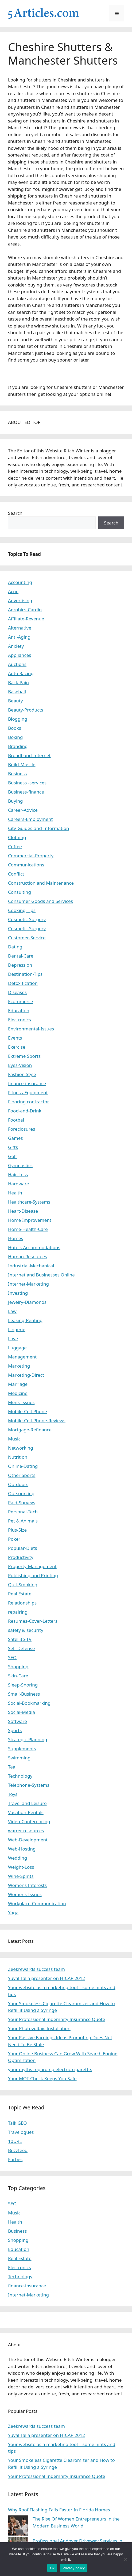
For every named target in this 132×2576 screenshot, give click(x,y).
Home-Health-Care (28, 1229)
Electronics (19, 1020)
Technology (20, 1776)
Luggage (17, 1348)
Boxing (15, 737)
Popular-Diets (22, 1548)
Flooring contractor (28, 1102)
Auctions (17, 664)
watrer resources (26, 1830)
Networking (20, 1448)
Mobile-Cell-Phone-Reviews (36, 1420)
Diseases (17, 992)
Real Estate (20, 1594)
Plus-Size (17, 1530)
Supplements (22, 1748)
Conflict (16, 874)
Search (15, 513)
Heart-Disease (23, 1211)
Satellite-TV (20, 1639)
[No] (125, 2559)
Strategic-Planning (27, 1739)
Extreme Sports (24, 1056)
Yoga (13, 1912)
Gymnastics (20, 1165)
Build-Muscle (21, 764)
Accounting (20, 582)
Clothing (17, 837)
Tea (11, 1767)
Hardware (18, 1184)
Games (15, 1138)
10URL (15, 2141)
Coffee (15, 846)
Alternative (19, 628)
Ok (52, 2568)
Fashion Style (22, 1074)
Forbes (15, 2159)
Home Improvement (29, 1220)
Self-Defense (21, 1648)
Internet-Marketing (28, 1284)
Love (13, 1338)
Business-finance (26, 792)
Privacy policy (74, 2568)
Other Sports (21, 1475)
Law (12, 1311)
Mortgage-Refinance (30, 1430)
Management (22, 1357)
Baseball (17, 691)
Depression (20, 965)
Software (17, 1721)
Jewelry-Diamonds (27, 1302)
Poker (14, 1539)
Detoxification (23, 983)
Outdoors (18, 1484)
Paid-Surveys (21, 1502)
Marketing (19, 1366)
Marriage (18, 1384)
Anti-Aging (19, 637)
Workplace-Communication (37, 1903)
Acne (13, 591)
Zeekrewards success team (36, 1969)
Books (14, 728)
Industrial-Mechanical (31, 1266)
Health (15, 1193)
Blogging (17, 719)
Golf (12, 1156)
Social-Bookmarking (29, 1703)
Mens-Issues (21, 1402)
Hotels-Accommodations (34, 1247)
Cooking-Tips (22, 910)
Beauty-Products (25, 710)
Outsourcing (21, 1493)
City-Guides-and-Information (38, 828)
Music (14, 1439)
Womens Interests (27, 1885)
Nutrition (17, 1457)
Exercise (16, 1047)
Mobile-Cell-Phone (27, 1411)
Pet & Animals (23, 1521)
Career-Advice (23, 810)
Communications (26, 865)
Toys (12, 1794)
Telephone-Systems (28, 1785)
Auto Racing (21, 673)
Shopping (18, 1666)
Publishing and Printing (33, 1575)
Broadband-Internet (29, 755)
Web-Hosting (22, 1849)
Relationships (22, 1603)
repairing (18, 1612)
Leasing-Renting (25, 1320)
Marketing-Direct (26, 1375)
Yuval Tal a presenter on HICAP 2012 (46, 1978)
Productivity (20, 1557)
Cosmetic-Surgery (27, 919)
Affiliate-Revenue (26, 619)
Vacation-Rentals (26, 1812)
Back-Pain (18, 682)
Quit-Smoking (22, 1584)
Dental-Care (20, 956)
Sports (15, 1730)
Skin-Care (18, 1676)
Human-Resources (27, 1256)
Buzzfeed (18, 2150)
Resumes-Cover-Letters (32, 1621)
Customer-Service (27, 938)
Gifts (13, 1147)
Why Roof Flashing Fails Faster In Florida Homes (59, 2510)
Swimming (19, 1758)
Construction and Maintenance (41, 883)
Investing (18, 1293)
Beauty (15, 701)
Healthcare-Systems (29, 1202)
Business (17, 773)
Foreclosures (21, 1129)
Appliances (19, 655)
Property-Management (32, 1566)
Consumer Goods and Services (40, 901)
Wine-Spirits (21, 1876)
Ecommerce (20, 1001)
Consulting (19, 892)
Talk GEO (17, 2123)
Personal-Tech (23, 1512)
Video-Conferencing (29, 1821)
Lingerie (16, 1329)
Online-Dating (23, 1466)
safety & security (25, 1630)
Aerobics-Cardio (25, 609)
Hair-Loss (18, 1174)
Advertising (20, 600)
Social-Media (21, 1712)
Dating (15, 947)
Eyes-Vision (20, 1065)
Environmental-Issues (31, 1029)
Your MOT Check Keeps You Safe (42, 2078)
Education (18, 1010)
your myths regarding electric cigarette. (50, 2069)
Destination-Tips (25, 974)
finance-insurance (27, 1083)
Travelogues (21, 2132)
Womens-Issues (25, 1894)
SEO (12, 1657)
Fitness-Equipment (28, 1092)
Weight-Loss (21, 1867)
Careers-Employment (30, 819)
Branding (18, 746)
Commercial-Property (30, 856)
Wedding (17, 1858)
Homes (15, 1238)
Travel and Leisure (27, 1803)
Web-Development (28, 1840)
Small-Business (24, 1694)
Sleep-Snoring (23, 1685)
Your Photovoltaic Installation (39, 2028)
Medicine (18, 1393)
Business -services (27, 783)
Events (15, 1038)
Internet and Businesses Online (41, 1275)
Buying (15, 801)
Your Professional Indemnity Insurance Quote (56, 2019)
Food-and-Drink (24, 1111)
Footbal (16, 1120)
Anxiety (16, 646)
